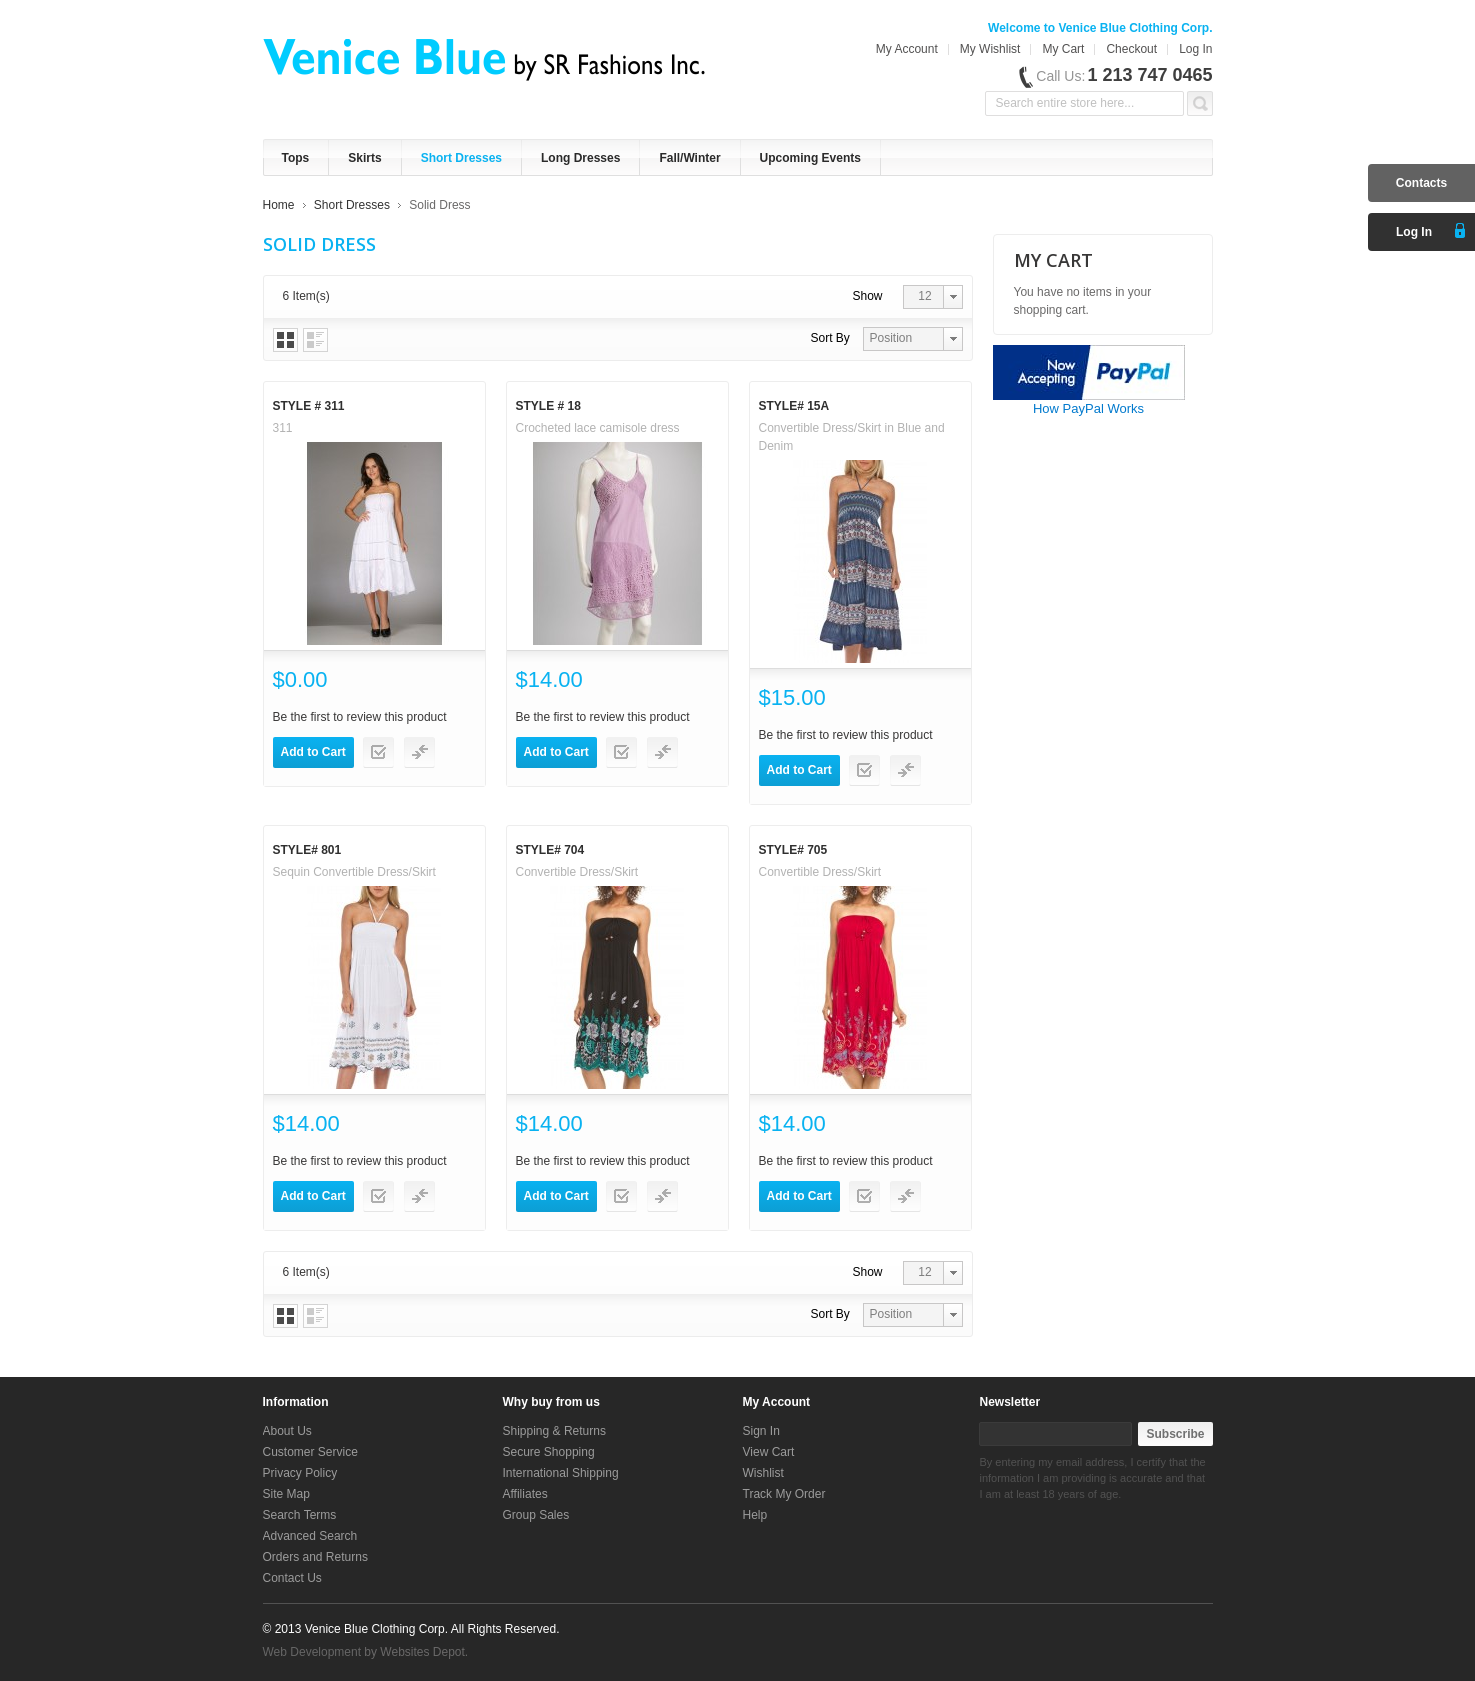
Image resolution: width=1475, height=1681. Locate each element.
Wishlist (763, 1473)
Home (279, 205)
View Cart (769, 1452)
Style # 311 (309, 406)
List (315, 340)
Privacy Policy (300, 1473)
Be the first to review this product (360, 717)
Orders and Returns (315, 1557)
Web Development (312, 1652)
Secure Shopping (549, 1452)
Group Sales (536, 1515)
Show (868, 296)
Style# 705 (793, 850)
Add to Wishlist (378, 752)
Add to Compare (419, 752)
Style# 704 (550, 850)
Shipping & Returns (554, 1431)
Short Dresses (352, 205)
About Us (287, 1431)
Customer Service (310, 1452)
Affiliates (525, 1494)
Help (755, 1515)
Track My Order (784, 1494)
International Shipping (561, 1473)
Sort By (830, 338)
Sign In (761, 1431)
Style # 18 (548, 406)
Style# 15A (794, 406)
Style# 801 (307, 850)
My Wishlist (990, 49)
